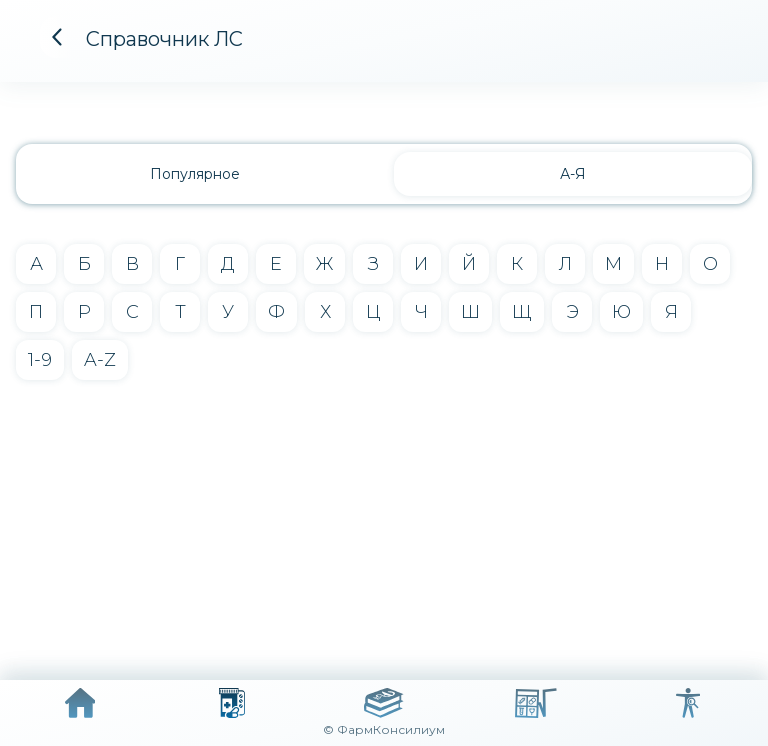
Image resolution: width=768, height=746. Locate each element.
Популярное (195, 174)
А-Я (573, 174)
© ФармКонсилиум (384, 729)
